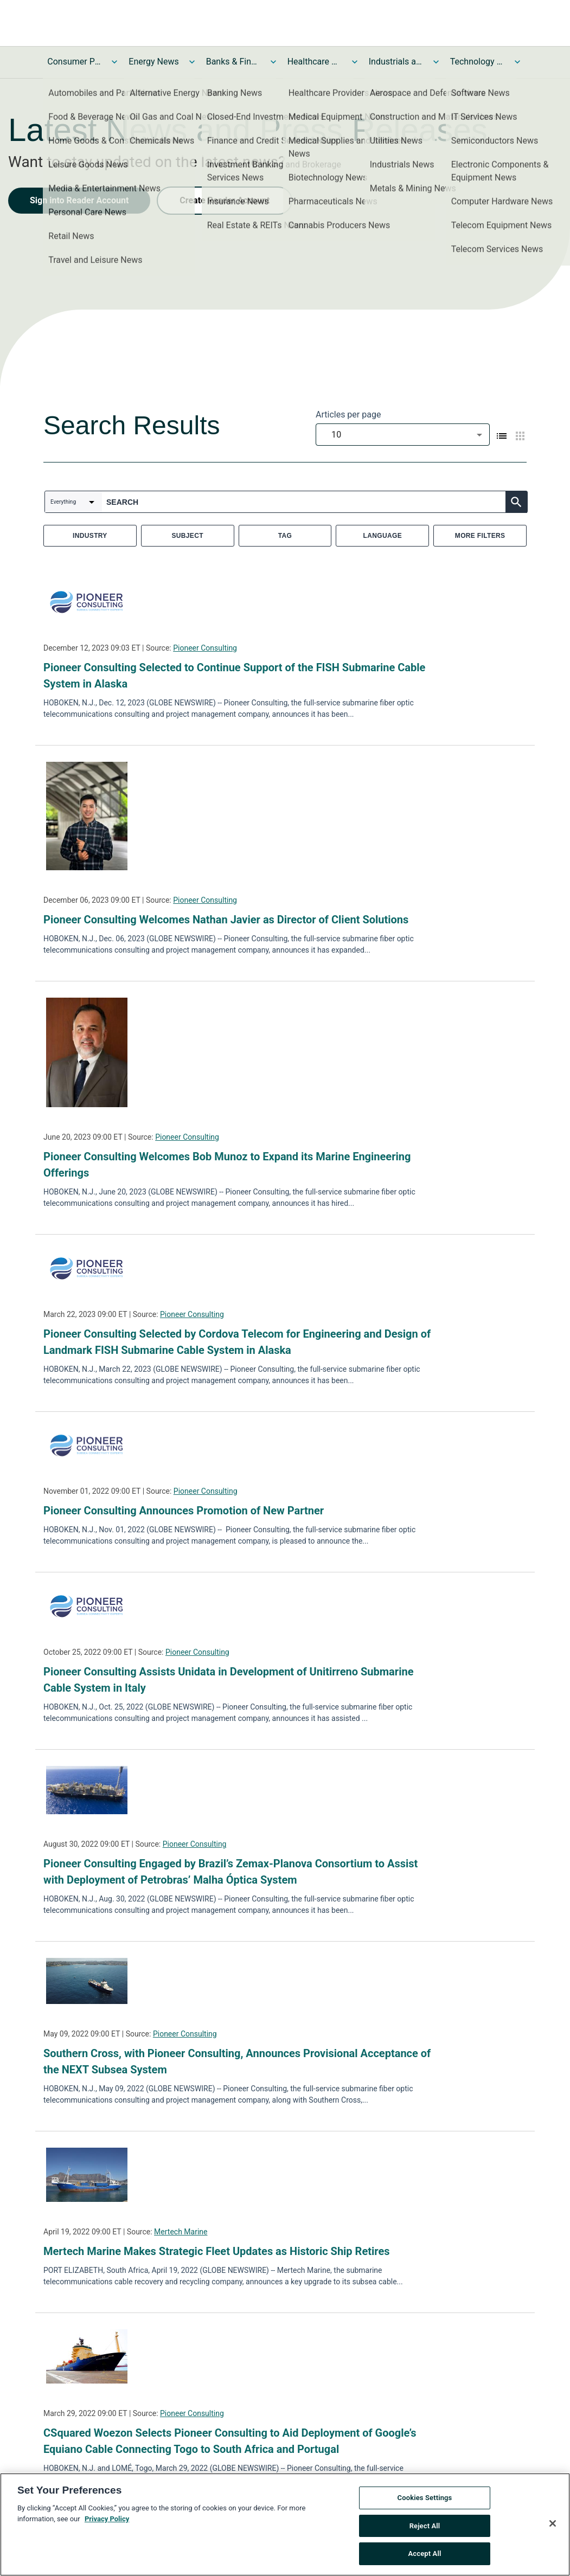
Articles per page (348, 414)
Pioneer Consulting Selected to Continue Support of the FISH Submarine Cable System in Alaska (234, 675)
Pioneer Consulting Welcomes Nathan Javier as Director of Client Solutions (225, 919)
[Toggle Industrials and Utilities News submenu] (436, 61)
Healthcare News (314, 61)
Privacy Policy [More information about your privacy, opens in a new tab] (107, 2522)
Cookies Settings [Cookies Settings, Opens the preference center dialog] (425, 2501)
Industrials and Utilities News (396, 61)
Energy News (153, 61)
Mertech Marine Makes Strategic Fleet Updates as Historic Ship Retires (216, 2251)
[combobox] (403, 434)
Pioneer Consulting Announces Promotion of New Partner (183, 1510)
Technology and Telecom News (477, 61)
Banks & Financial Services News (233, 61)
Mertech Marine (180, 2231)
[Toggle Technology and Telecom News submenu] (517, 61)
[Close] (553, 2527)
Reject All (424, 2529)
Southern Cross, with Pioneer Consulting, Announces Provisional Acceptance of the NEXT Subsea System (237, 2061)
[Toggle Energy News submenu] (192, 61)
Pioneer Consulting (205, 648)
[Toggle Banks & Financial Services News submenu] (273, 61)
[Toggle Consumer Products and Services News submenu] (114, 61)
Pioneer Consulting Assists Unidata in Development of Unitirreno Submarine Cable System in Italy (228, 1679)
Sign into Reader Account (79, 200)
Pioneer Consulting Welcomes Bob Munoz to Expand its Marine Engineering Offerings (227, 1164)
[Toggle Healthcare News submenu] (354, 61)
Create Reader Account (225, 200)
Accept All (424, 2557)
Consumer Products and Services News (74, 61)
